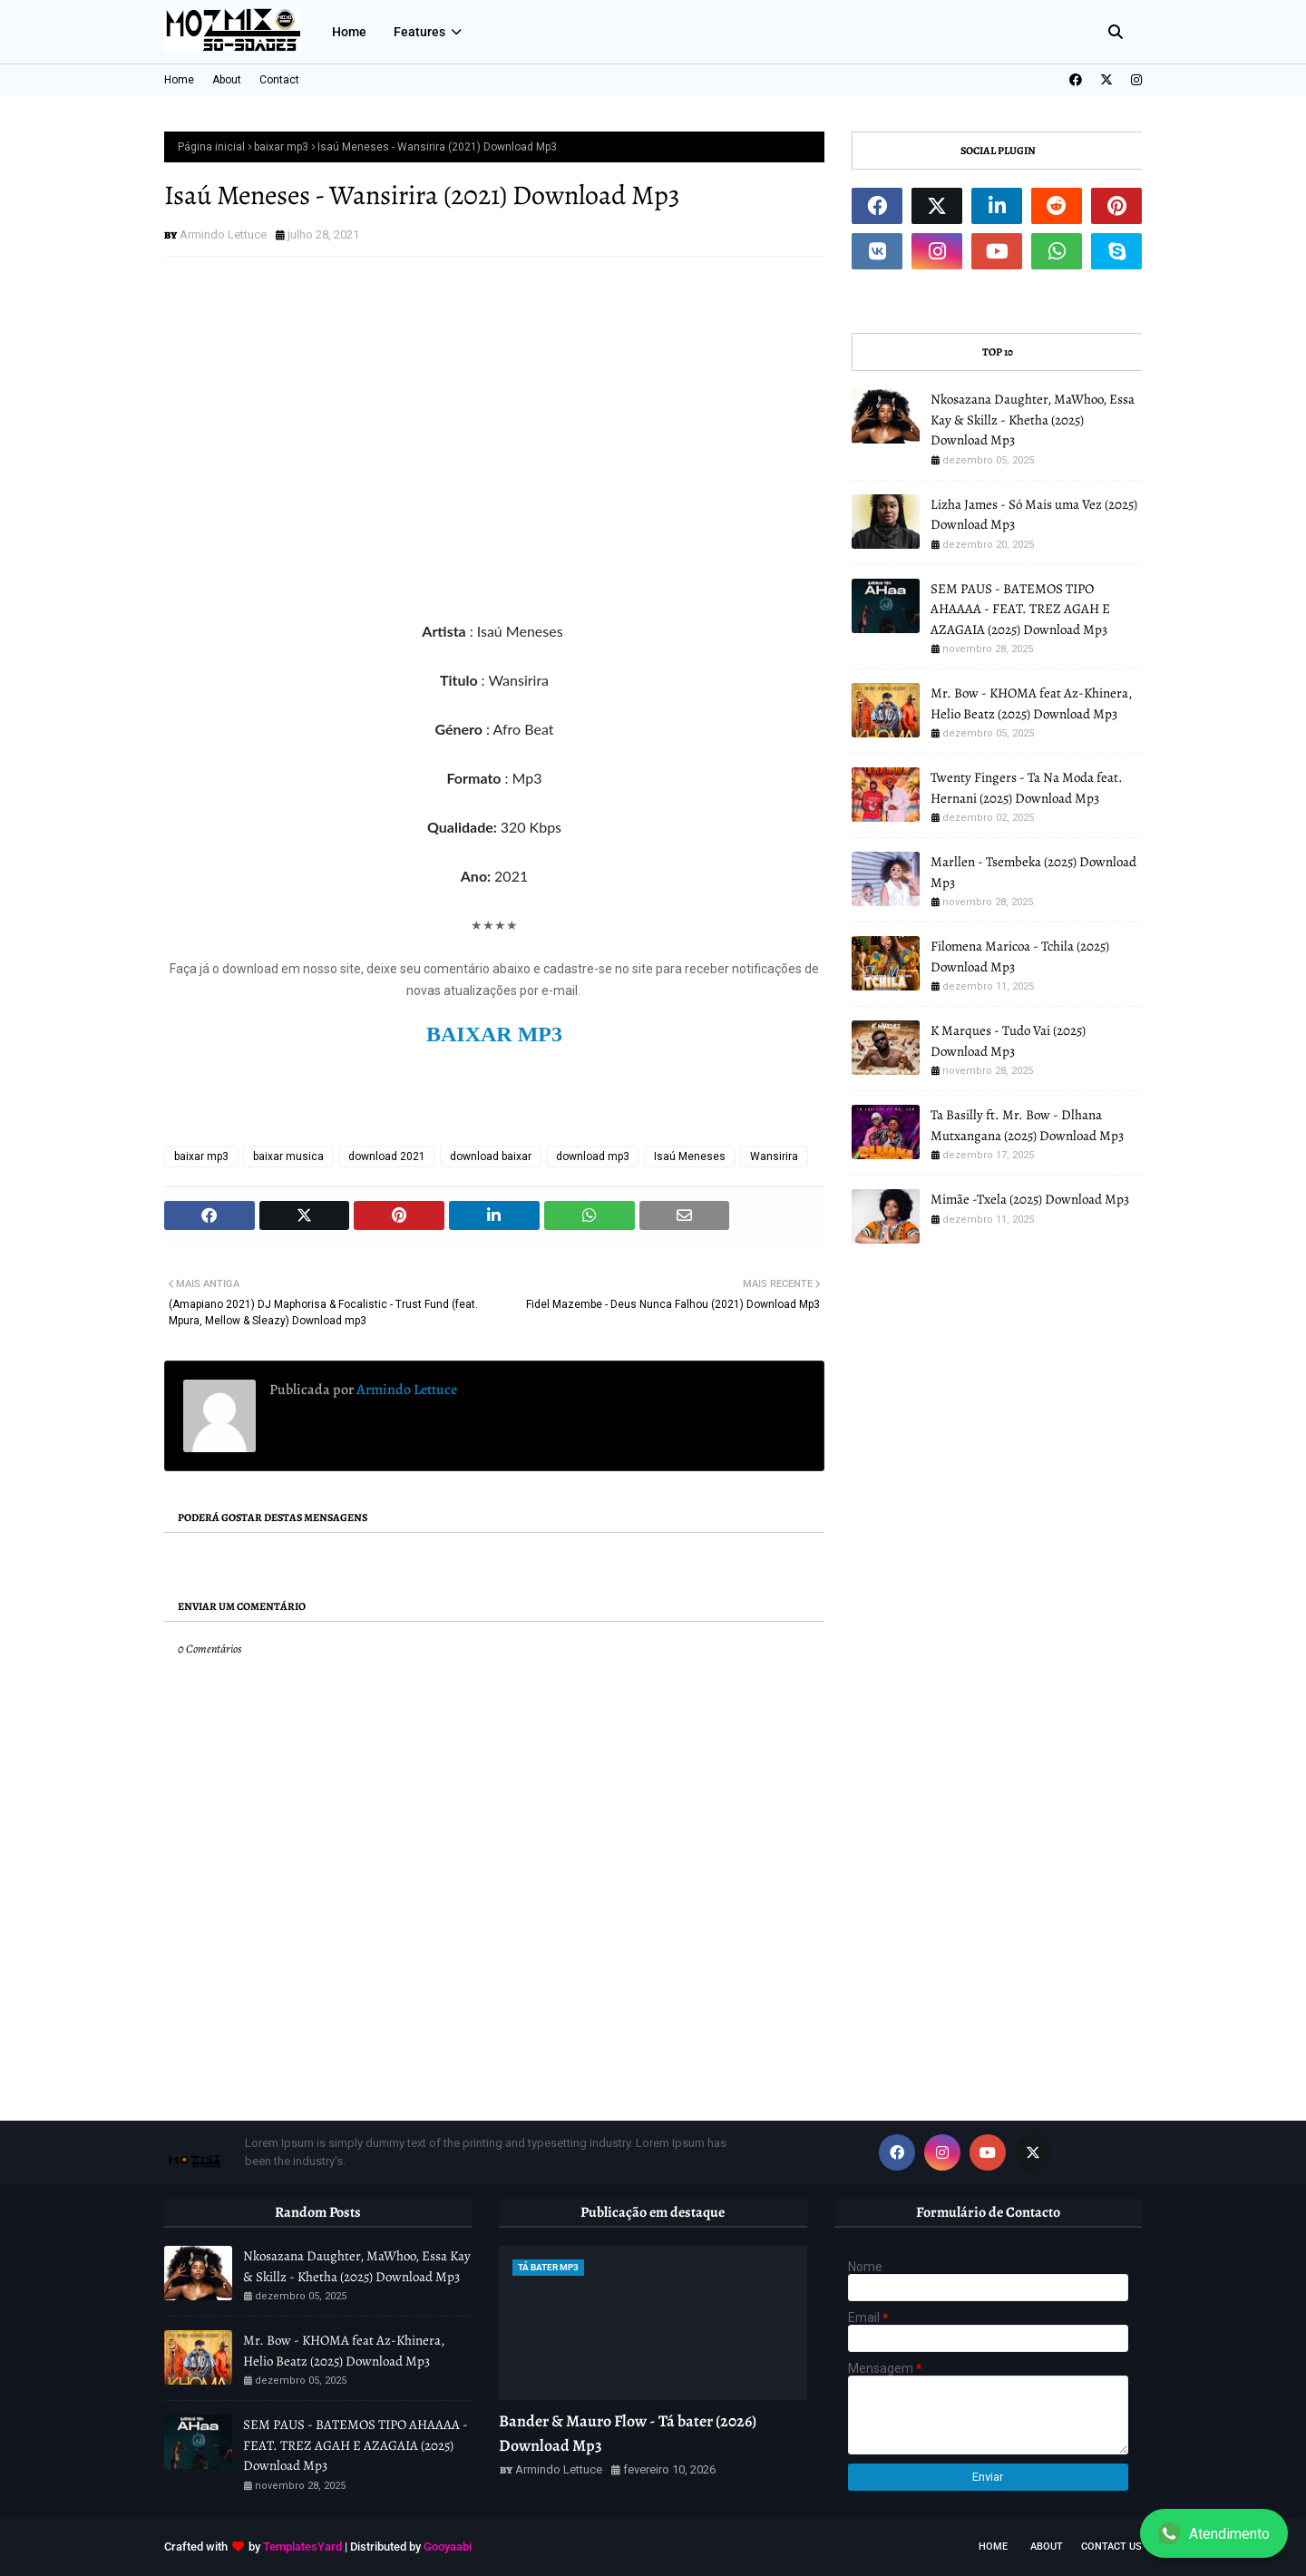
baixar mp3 (281, 147)
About (226, 79)
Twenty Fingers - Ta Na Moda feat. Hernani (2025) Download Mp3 (1027, 787)
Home (179, 79)
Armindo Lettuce (223, 234)
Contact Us (1111, 2546)
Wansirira (774, 1156)
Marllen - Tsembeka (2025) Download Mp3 (1033, 872)
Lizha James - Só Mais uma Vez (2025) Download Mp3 (1034, 514)
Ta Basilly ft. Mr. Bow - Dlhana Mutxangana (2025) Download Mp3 (1027, 1125)
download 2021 (386, 1156)
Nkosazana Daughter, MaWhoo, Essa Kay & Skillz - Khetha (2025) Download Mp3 (1033, 419)
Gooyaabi (448, 2546)
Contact (279, 79)
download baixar (490, 1156)
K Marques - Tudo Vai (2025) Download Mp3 (1008, 1040)
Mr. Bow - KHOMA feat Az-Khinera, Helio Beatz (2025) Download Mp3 (1031, 703)
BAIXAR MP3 (494, 1034)
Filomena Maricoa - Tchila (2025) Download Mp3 (1020, 956)
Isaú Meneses (690, 1156)
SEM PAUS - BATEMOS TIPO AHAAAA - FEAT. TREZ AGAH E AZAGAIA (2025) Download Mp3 (1020, 609)
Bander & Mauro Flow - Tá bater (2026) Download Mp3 (627, 2433)
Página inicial (211, 147)
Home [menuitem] (349, 31)
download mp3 (592, 1156)
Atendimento (1214, 2533)
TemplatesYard (302, 2546)
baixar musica (288, 1156)
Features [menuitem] (419, 31)
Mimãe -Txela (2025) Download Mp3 (1030, 1199)
